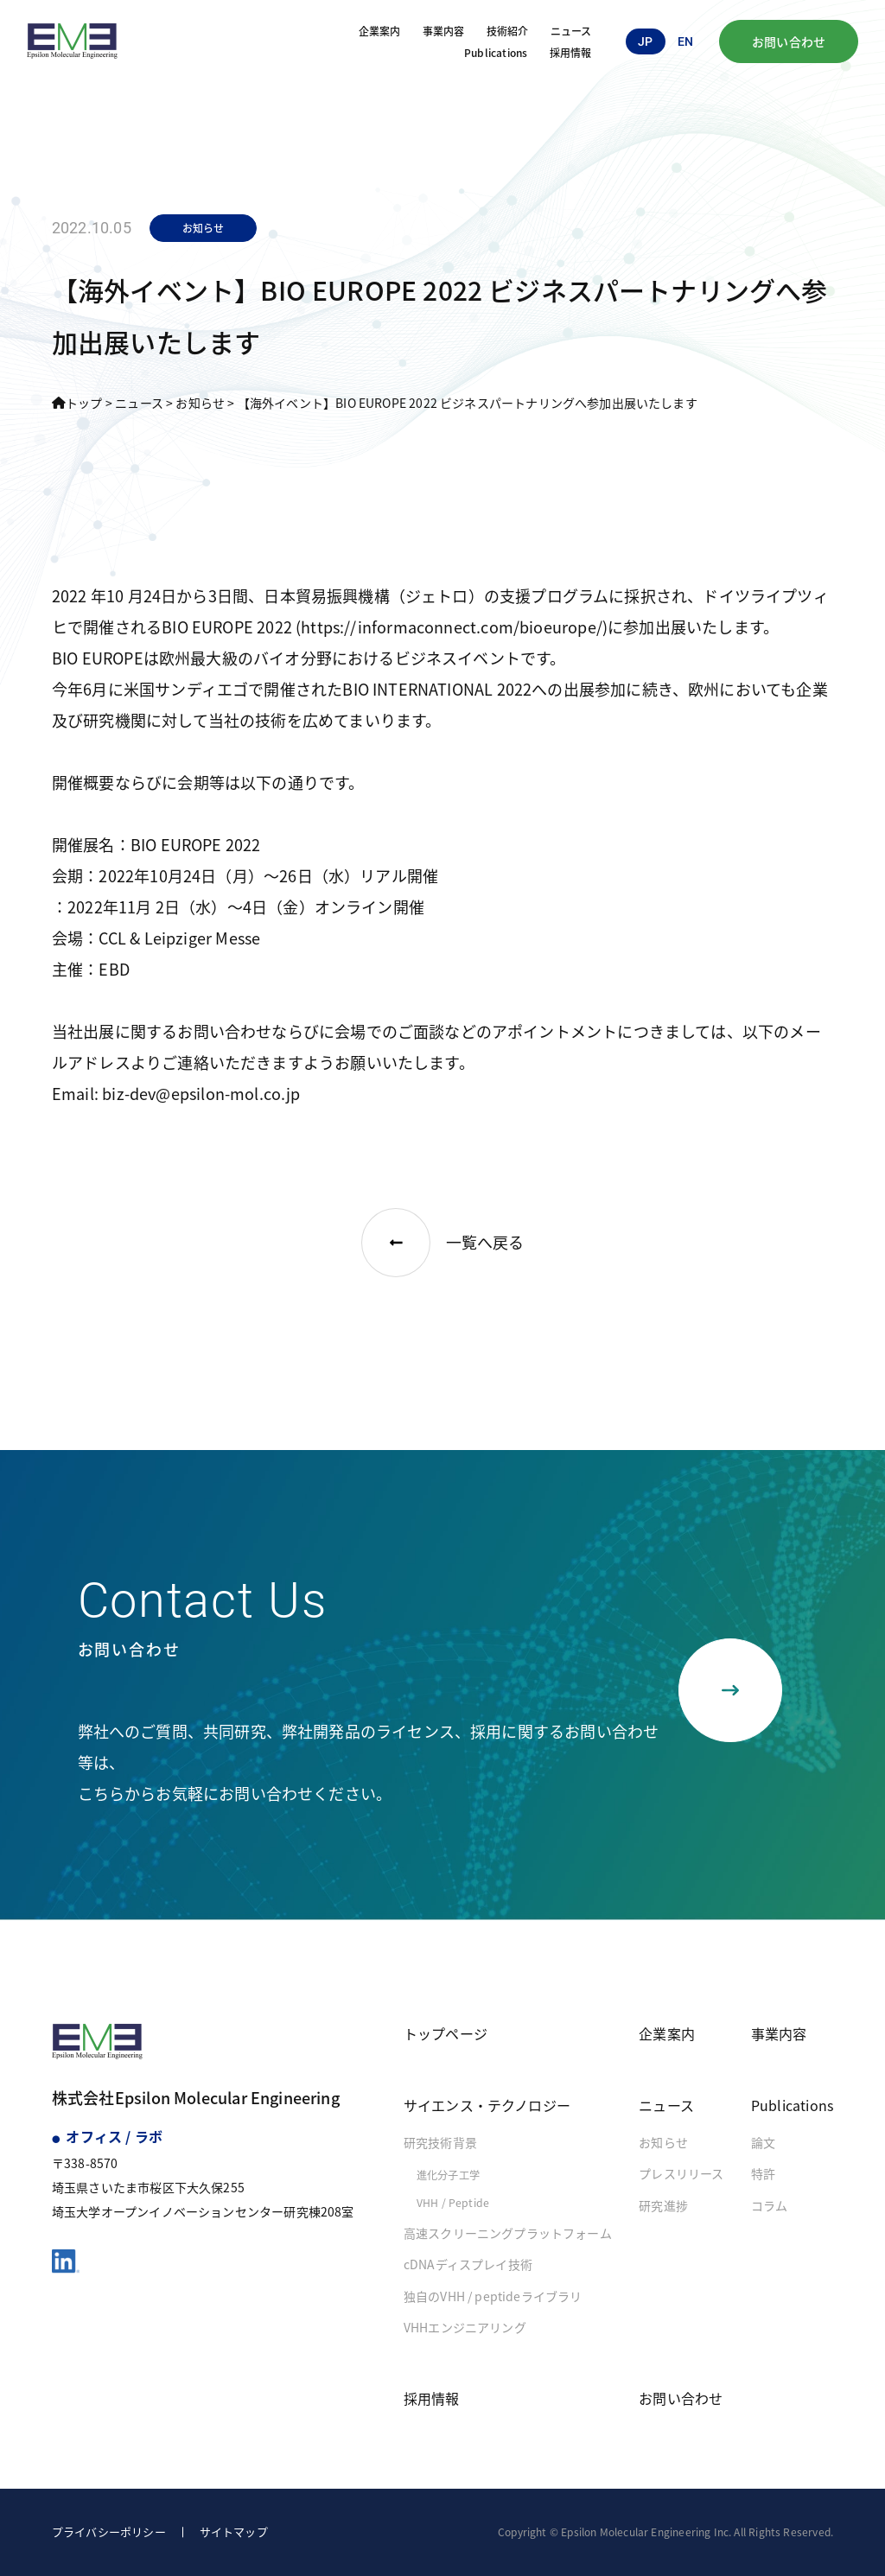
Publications (495, 52)
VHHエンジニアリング (465, 2327)
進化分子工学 (448, 2175)
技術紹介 (508, 30)
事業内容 (444, 30)
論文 (763, 2142)
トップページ (445, 2033)
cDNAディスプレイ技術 (468, 2264)
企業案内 (380, 30)
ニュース (571, 30)
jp (645, 41)
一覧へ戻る (443, 1242)
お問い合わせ (788, 41)
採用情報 (571, 52)
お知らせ (663, 2142)
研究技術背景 (440, 2142)
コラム (769, 2205)
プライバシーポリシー (109, 2531)
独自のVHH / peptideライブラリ (493, 2296)
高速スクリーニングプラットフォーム (508, 2233)
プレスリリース (681, 2173)
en (685, 41)
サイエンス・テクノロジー (487, 2105)
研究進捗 (663, 2205)
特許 (763, 2173)
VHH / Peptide (453, 2202)
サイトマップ (234, 2531)
